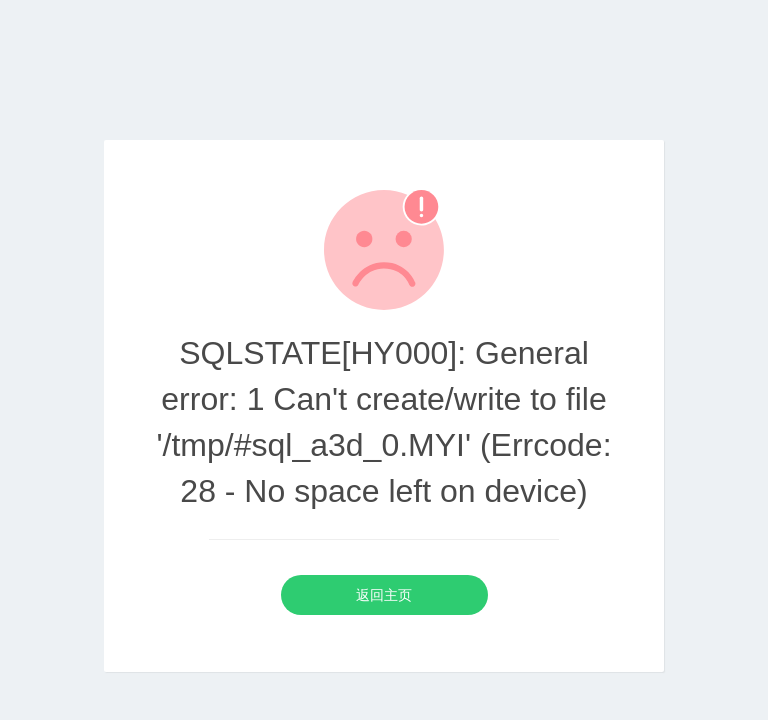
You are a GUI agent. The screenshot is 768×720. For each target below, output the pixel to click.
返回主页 (384, 595)
